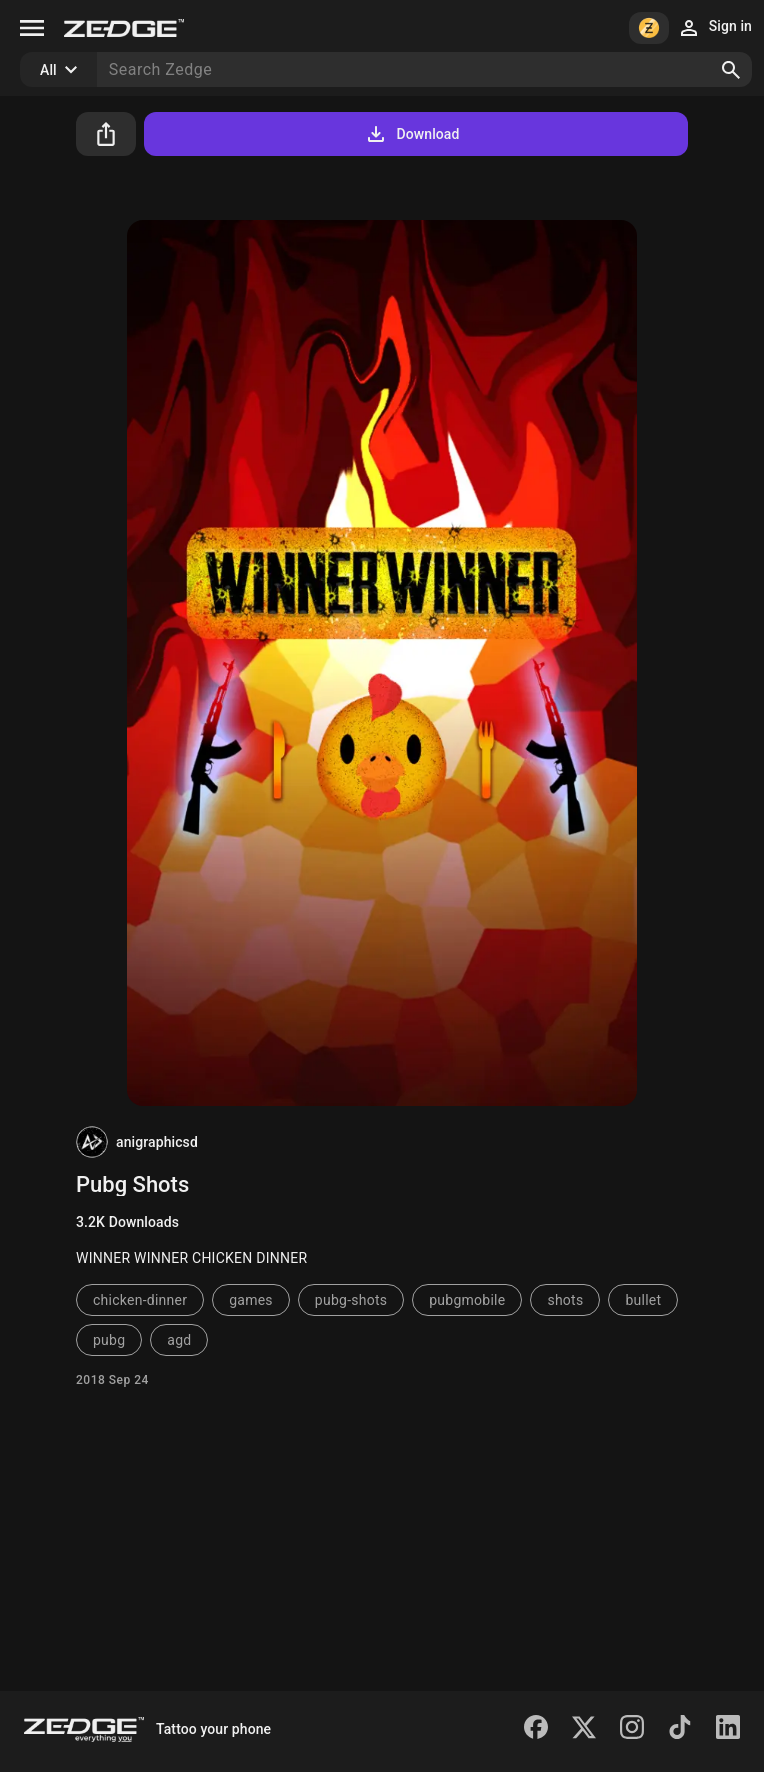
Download (411, 134)
